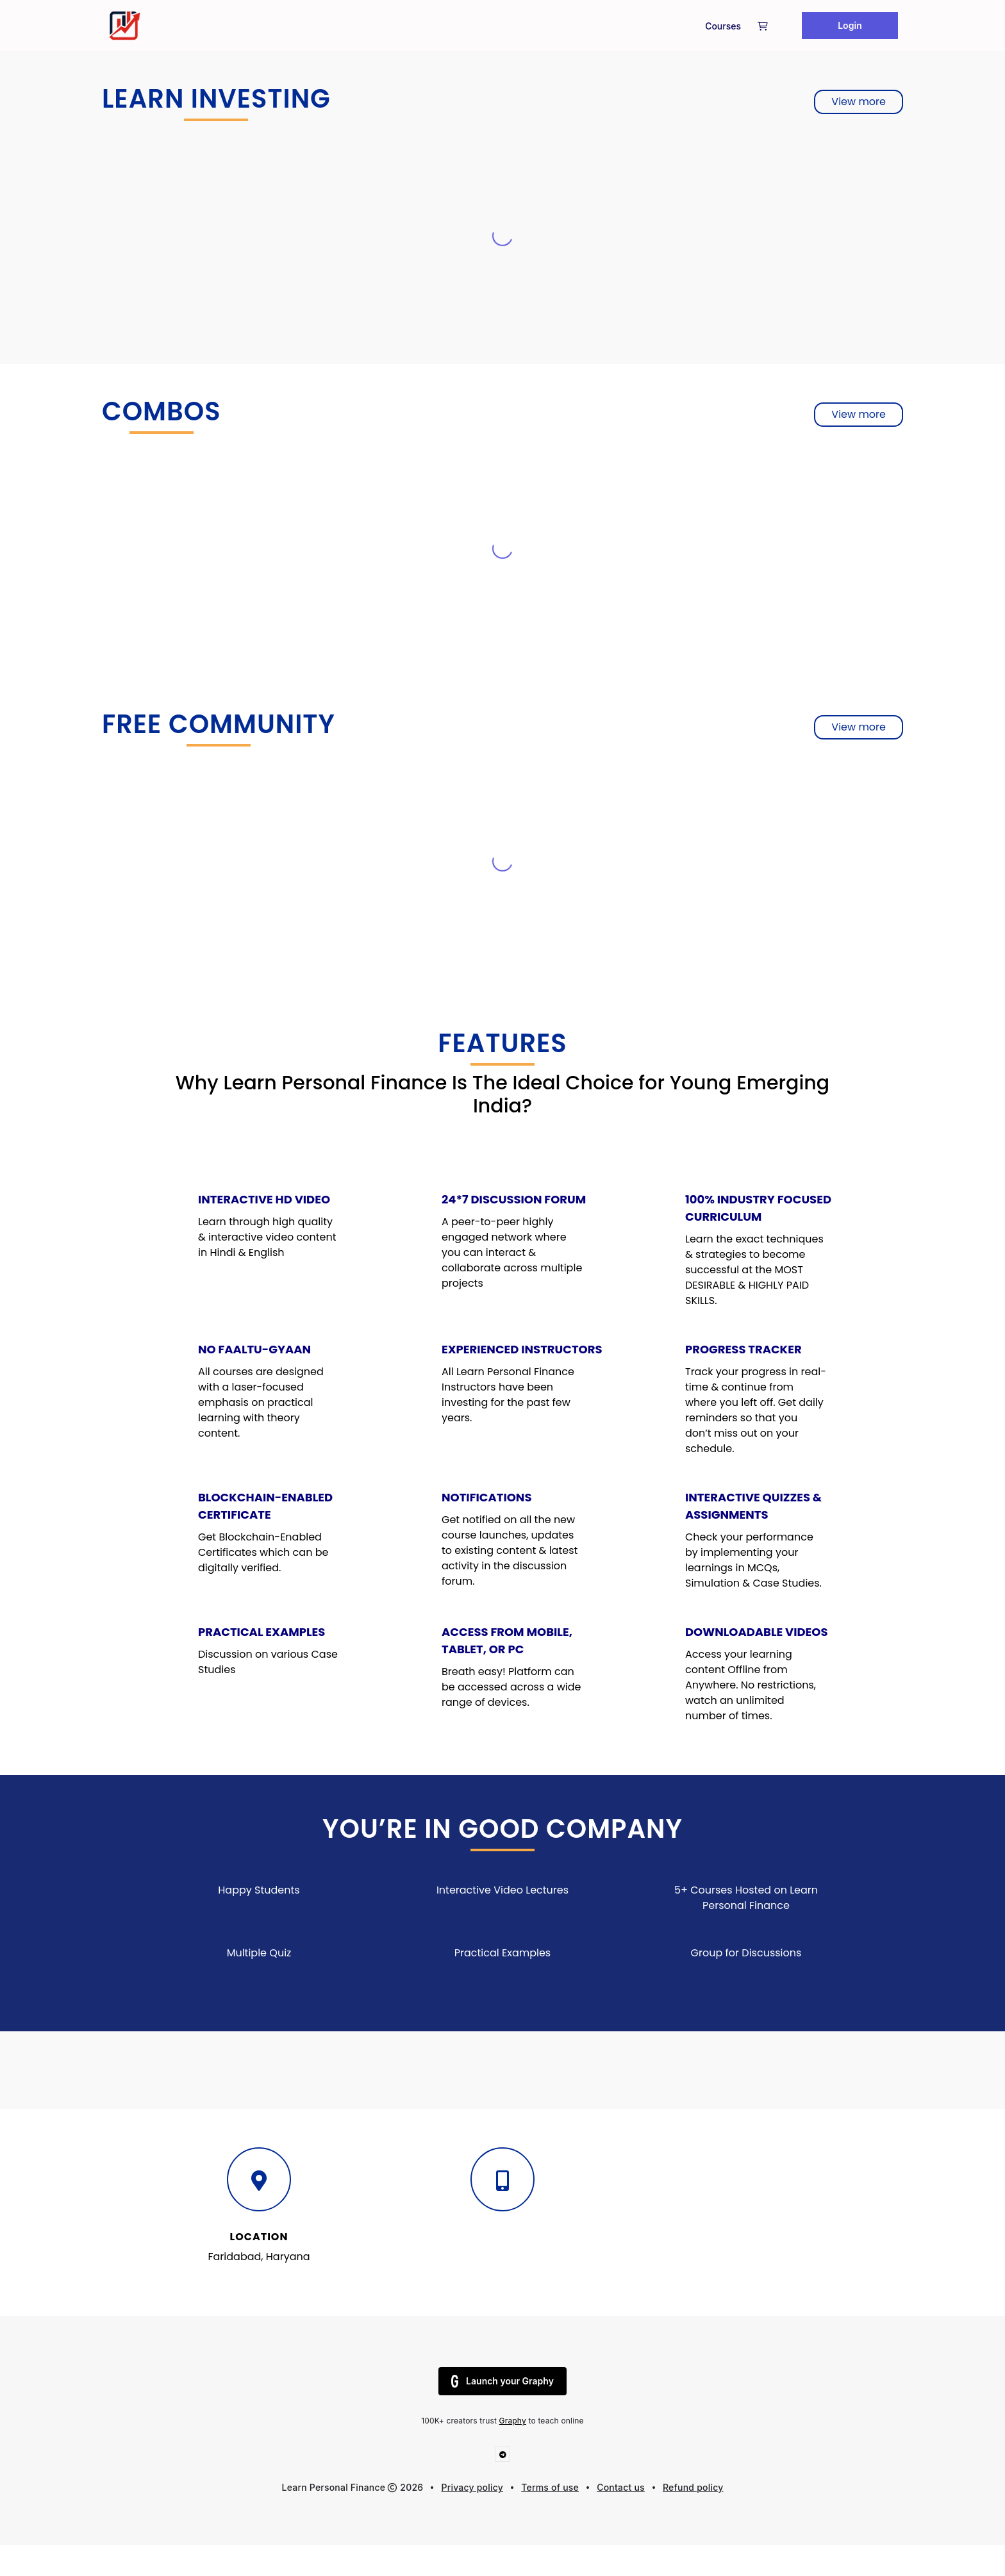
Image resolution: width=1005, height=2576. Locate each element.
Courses (723, 26)
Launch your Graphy (502, 2381)
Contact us (621, 2487)
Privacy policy (472, 2487)
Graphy (512, 2420)
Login (850, 25)
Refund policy (693, 2487)
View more (858, 101)
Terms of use (550, 2487)
